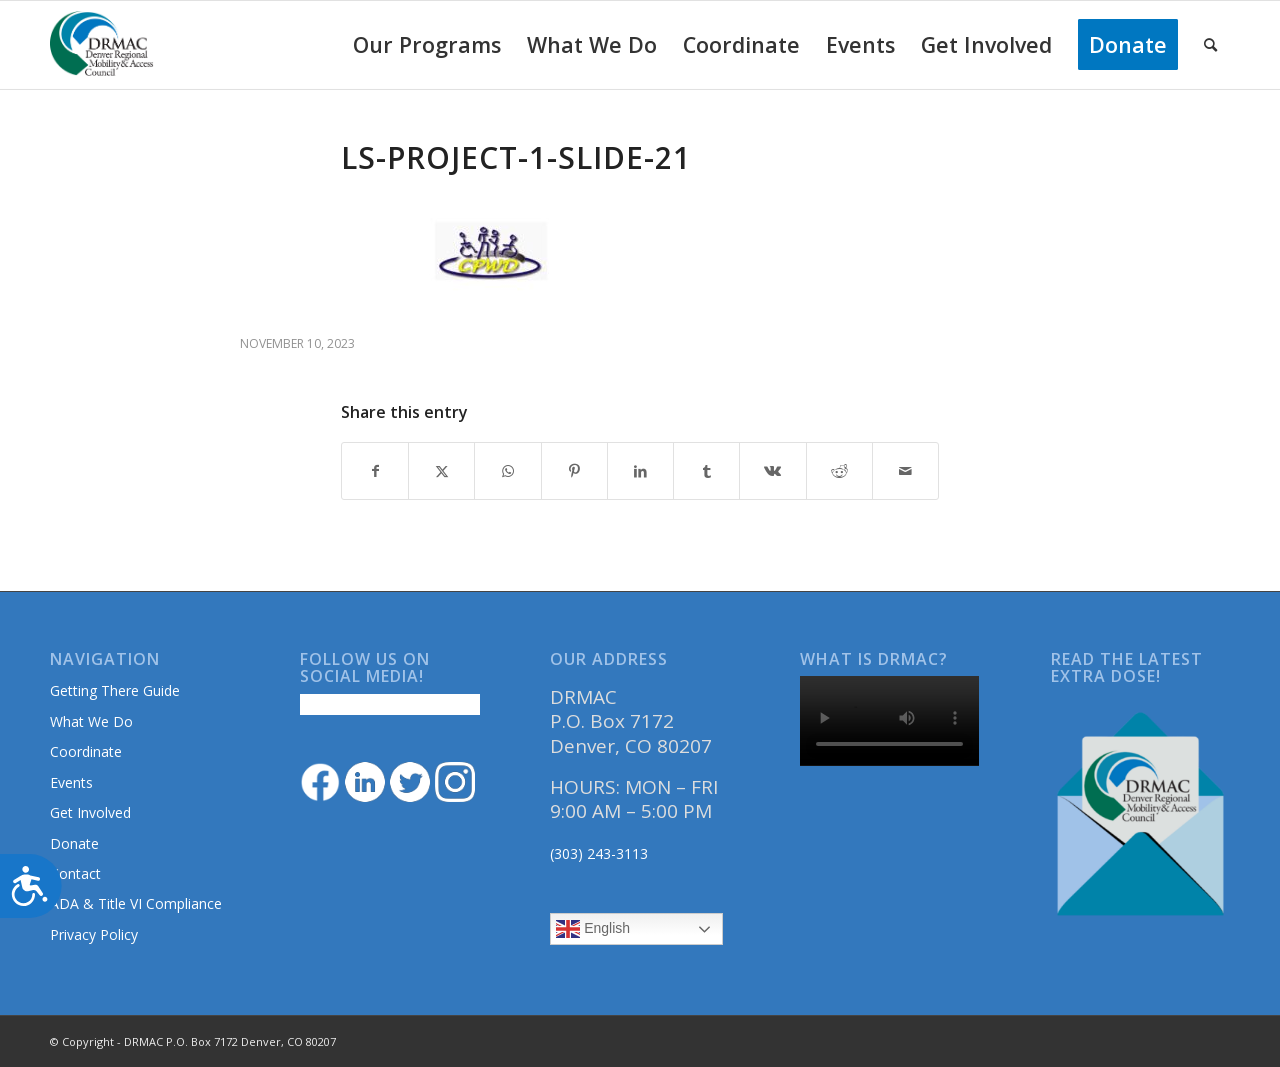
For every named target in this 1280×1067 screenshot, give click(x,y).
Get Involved (90, 812)
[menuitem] (427, 45)
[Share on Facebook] (375, 471)
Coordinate (86, 751)
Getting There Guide (115, 690)
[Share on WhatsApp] (507, 471)
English (593, 929)
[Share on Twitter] (441, 471)
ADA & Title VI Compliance (136, 903)
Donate (74, 843)
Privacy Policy (94, 934)
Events (71, 782)
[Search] (1210, 45)
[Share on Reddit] (839, 471)
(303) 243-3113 (599, 853)
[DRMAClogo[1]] (102, 45)
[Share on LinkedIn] (640, 471)
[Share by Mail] (905, 471)
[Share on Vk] (772, 471)
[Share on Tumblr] (706, 471)
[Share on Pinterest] (574, 471)
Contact (75, 873)
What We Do (91, 721)
